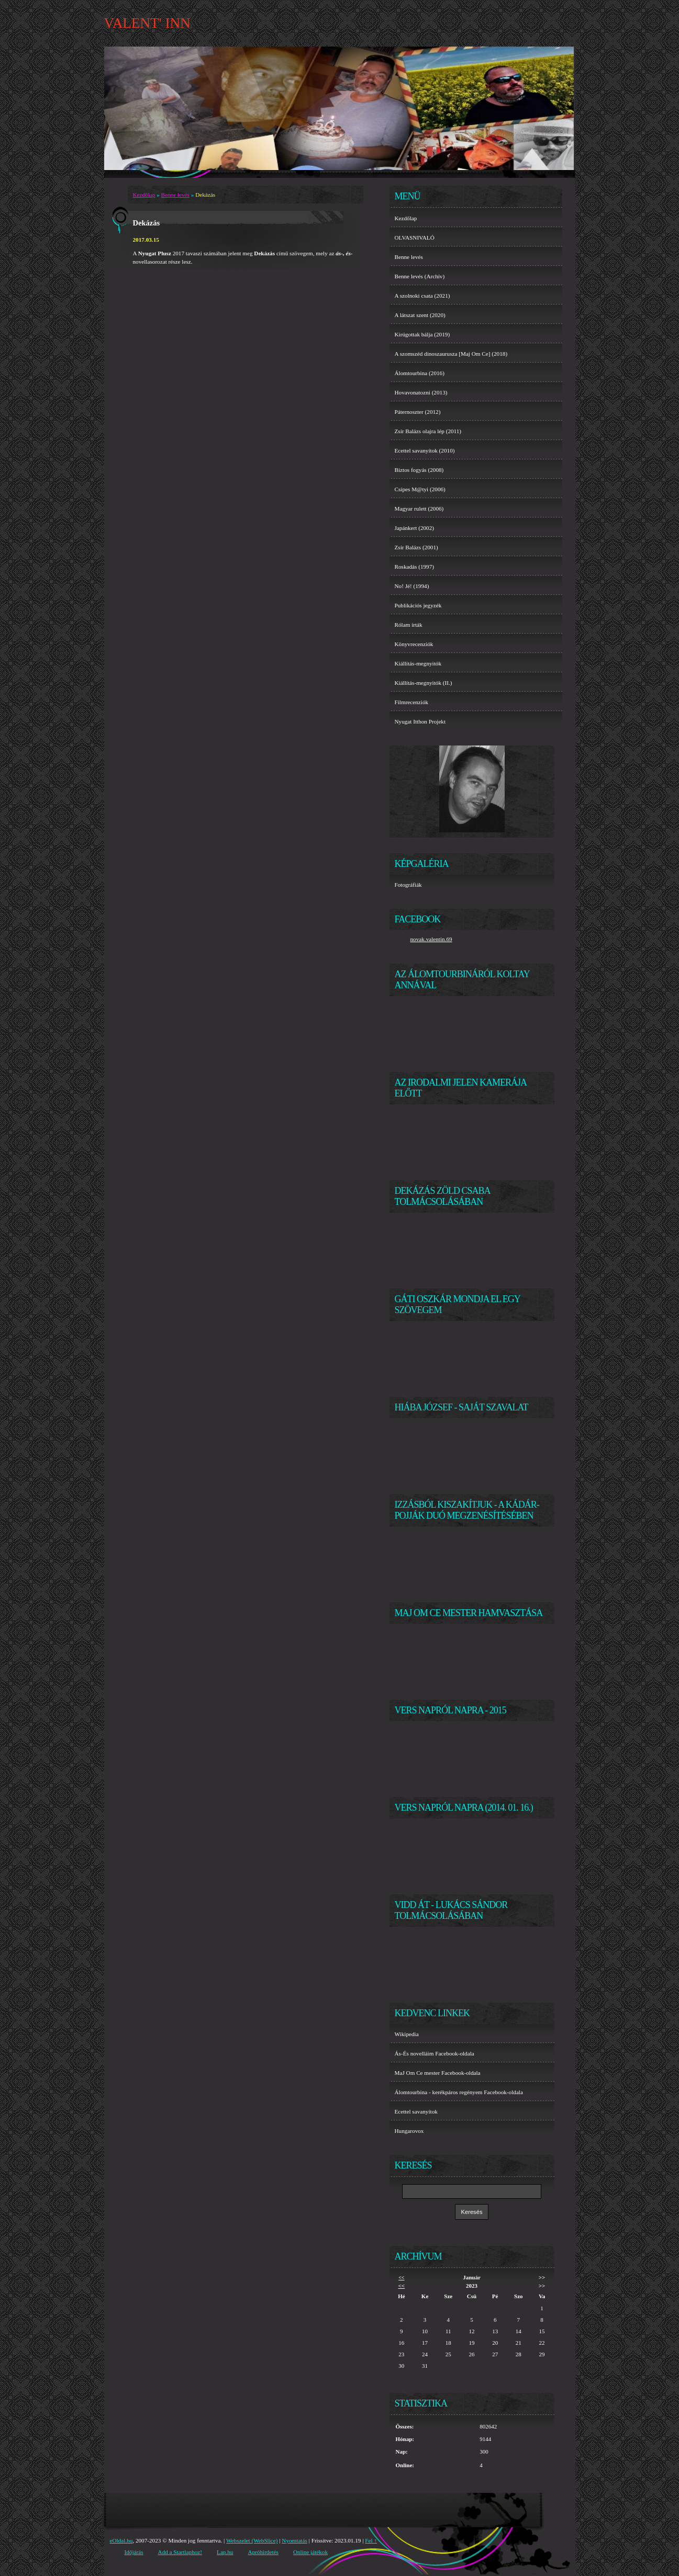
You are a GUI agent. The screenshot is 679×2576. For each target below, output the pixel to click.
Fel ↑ (371, 2540)
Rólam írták (408, 625)
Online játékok (310, 2552)
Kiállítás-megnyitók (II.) (423, 683)
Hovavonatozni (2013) (421, 392)
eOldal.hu (121, 2540)
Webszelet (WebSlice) (252, 2540)
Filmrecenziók (412, 702)
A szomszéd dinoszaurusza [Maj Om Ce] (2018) (451, 354)
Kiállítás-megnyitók (418, 663)
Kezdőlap (144, 194)
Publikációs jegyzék (418, 605)
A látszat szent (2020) (420, 315)
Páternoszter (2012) (418, 412)
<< (401, 2277)
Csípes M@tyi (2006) (420, 489)
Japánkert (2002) (415, 528)
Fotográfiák (408, 885)
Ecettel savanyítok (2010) (425, 450)
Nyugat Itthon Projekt (420, 721)
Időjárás (134, 2552)
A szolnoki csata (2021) (422, 295)
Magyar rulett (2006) (419, 508)
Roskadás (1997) (415, 566)
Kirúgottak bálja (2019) (422, 334)
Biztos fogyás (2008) (419, 470)
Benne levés (175, 194)
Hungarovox (409, 2131)
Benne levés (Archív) (420, 276)
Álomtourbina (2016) (419, 373)
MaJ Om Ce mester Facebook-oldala (438, 2073)
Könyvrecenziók (414, 644)
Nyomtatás (294, 2540)
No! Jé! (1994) (412, 586)
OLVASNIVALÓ (415, 237)
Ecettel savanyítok (416, 2111)
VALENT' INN (147, 23)
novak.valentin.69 (431, 939)
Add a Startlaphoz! (180, 2552)
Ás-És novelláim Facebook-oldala (434, 2053)
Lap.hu (225, 2552)
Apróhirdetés (263, 2552)
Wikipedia (407, 2034)
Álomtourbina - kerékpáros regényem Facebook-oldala (459, 2092)
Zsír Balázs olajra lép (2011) (428, 431)
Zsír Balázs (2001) (416, 547)
